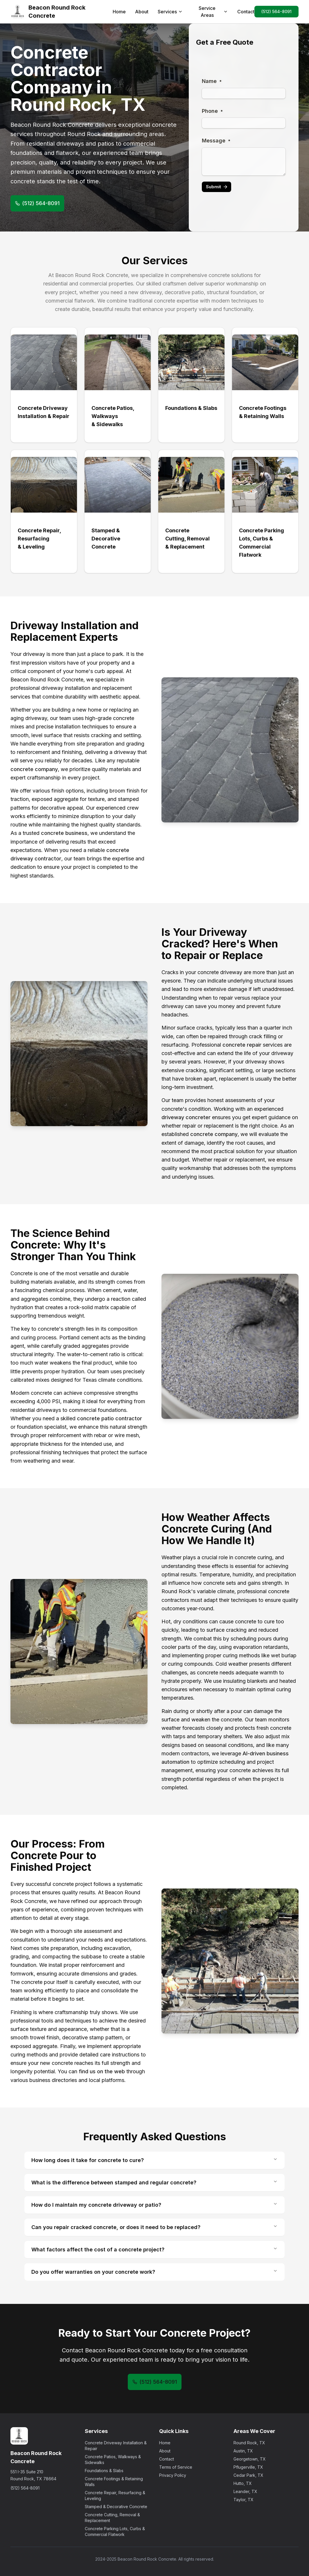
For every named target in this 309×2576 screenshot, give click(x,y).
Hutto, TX (242, 2483)
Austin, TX (243, 2450)
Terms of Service (175, 2467)
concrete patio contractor (109, 1418)
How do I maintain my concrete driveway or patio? (154, 2204)
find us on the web (102, 2071)
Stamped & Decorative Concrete (116, 2506)
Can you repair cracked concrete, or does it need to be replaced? (154, 2227)
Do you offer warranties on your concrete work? (154, 2272)
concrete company (34, 769)
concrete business (64, 833)
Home (119, 12)
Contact (245, 12)
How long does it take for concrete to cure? (154, 2160)
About (141, 12)
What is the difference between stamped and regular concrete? (154, 2182)
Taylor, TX (243, 2499)
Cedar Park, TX (248, 2475)
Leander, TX (245, 2491)
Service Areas (213, 11)
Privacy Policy (172, 2475)
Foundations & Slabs (104, 2470)
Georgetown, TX (249, 2458)
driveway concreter (186, 1117)
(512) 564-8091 (276, 11)
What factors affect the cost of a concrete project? (154, 2249)
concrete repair (241, 1045)
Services (170, 12)
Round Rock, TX (249, 2442)
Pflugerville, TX (248, 2467)
